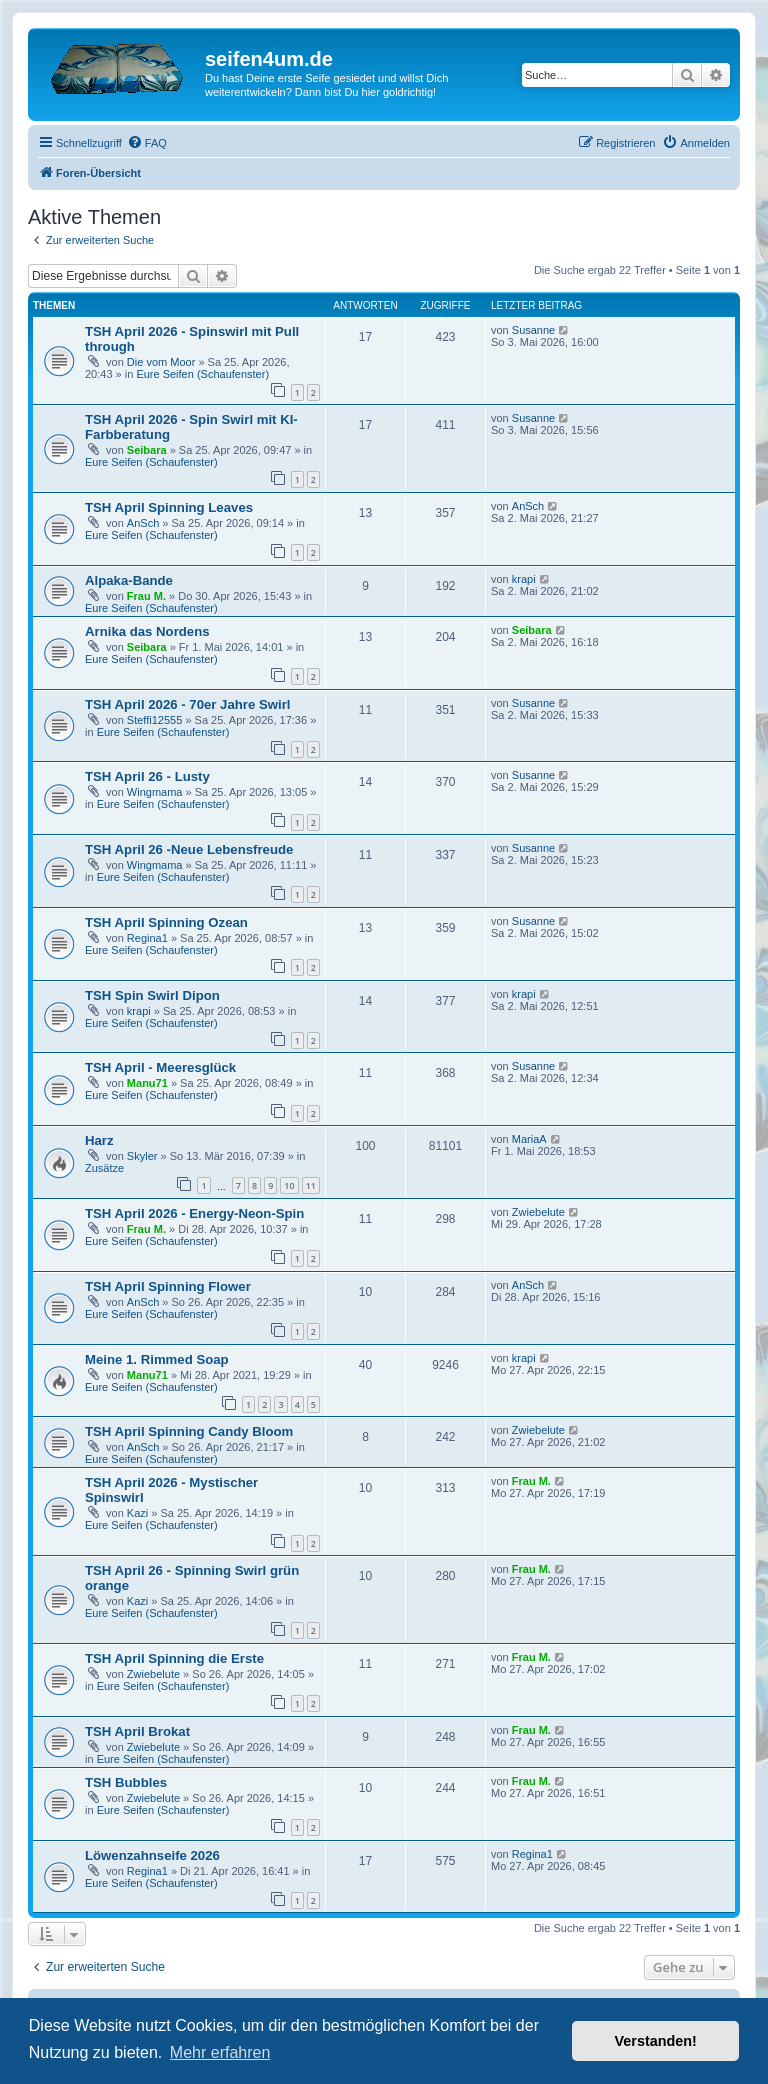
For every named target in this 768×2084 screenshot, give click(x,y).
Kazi (137, 1513)
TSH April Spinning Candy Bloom (189, 1431)
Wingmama (155, 792)
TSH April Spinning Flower (168, 1286)
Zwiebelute (538, 1212)
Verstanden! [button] (656, 2041)
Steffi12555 (154, 720)
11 (311, 1185)
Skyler (142, 1156)
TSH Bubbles (126, 1782)
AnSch (143, 523)
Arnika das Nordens (147, 631)
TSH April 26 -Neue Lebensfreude (189, 849)
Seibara (147, 450)
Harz (99, 1140)
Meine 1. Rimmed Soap (157, 1359)
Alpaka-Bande (129, 580)
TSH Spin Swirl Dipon (152, 995)
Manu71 (147, 1083)
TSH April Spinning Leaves (169, 507)
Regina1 (147, 938)
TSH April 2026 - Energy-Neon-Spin (194, 1213)
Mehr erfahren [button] (220, 2052)
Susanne (533, 330)
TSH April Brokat (137, 1731)
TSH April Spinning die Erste (174, 1658)
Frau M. (146, 596)
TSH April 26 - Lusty (147, 776)
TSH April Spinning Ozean (166, 922)
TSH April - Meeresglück (160, 1067)
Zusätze (104, 1168)
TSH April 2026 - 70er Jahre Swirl (187, 704)
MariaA (529, 1139)
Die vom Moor (161, 362)
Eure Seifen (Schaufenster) (202, 374)
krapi (524, 579)
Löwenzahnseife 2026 (152, 1855)
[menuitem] (147, 143)
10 (289, 1185)
